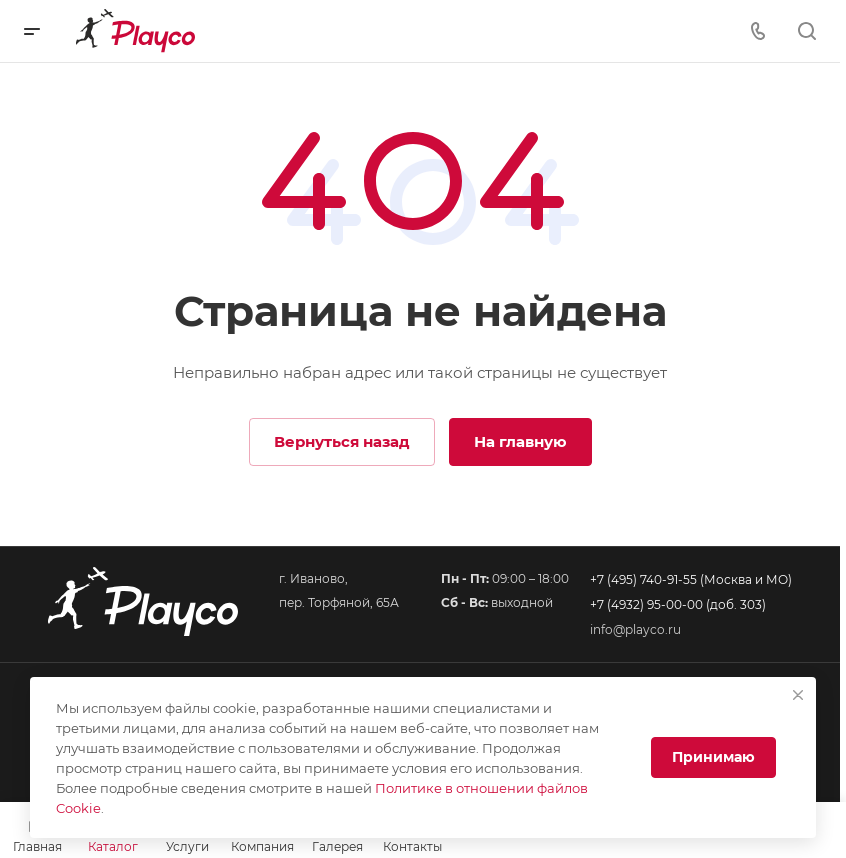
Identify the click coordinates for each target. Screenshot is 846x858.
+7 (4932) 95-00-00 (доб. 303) (678, 604)
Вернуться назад (342, 441)
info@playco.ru (635, 629)
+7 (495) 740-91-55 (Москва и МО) (691, 579)
